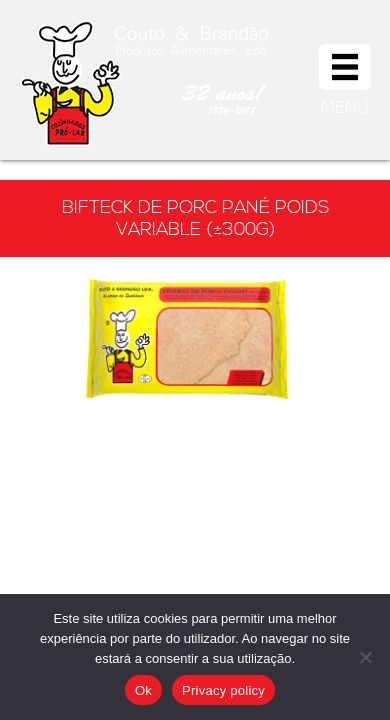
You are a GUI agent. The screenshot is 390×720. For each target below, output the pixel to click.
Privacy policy (223, 690)
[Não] (365, 657)
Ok (143, 690)
